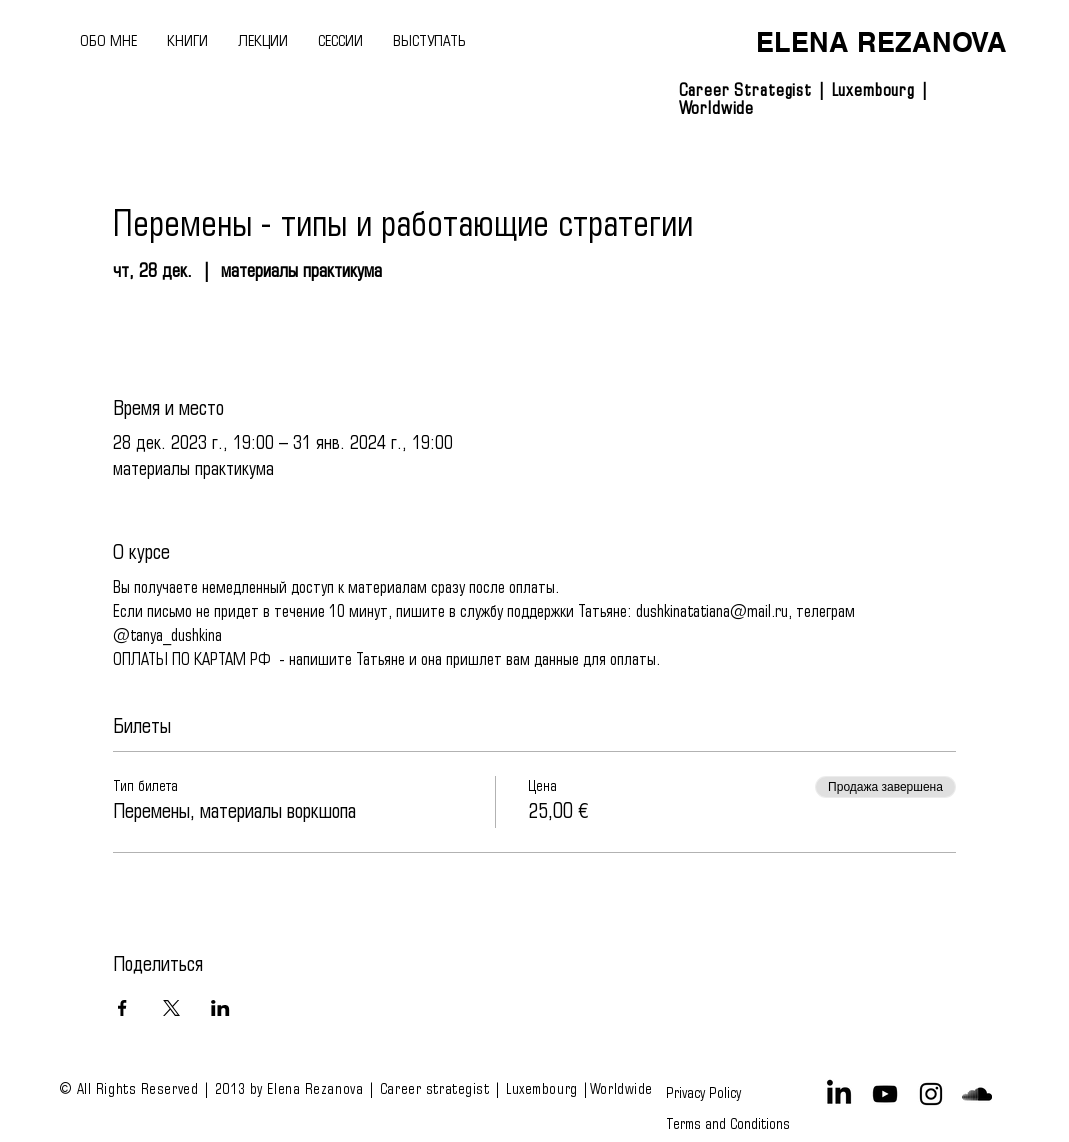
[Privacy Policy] (707, 1094)
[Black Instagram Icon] (931, 1094)
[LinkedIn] (839, 1094)
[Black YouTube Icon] (885, 1094)
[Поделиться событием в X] (171, 1008)
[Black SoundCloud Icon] (977, 1094)
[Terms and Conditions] (728, 1124)
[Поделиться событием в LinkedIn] (220, 1008)
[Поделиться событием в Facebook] (122, 1008)
